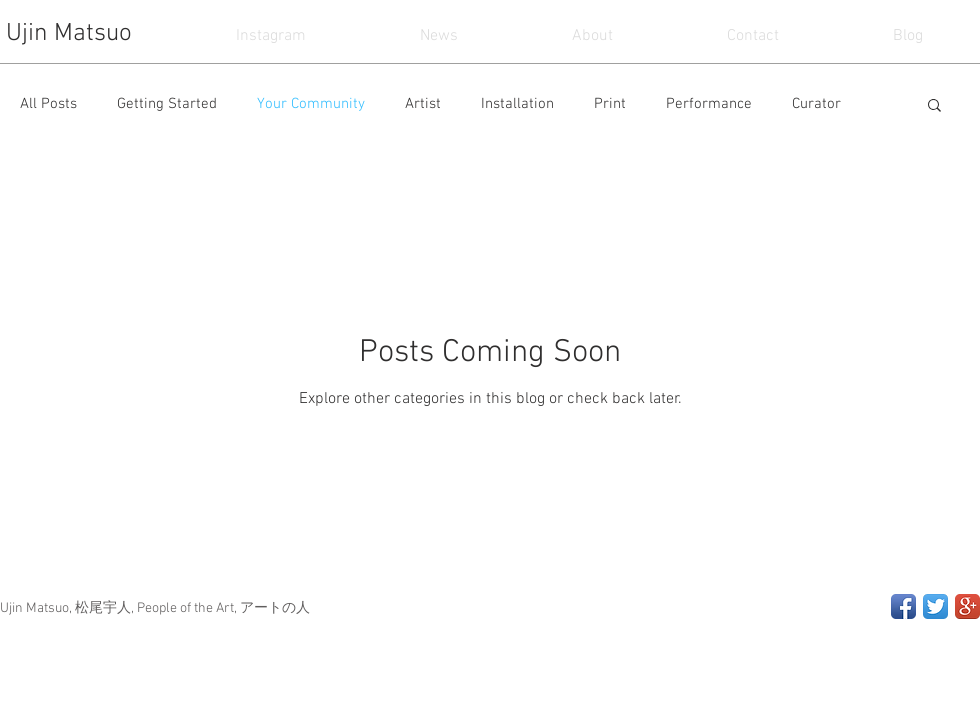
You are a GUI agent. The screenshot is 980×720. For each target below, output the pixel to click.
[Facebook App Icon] (903, 606)
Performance (709, 104)
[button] (934, 106)
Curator (816, 104)
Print (610, 104)
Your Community (311, 104)
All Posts (48, 104)
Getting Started (167, 104)
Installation (517, 104)
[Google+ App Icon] (967, 606)
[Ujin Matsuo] (74, 34)
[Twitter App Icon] (935, 606)
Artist (423, 104)
